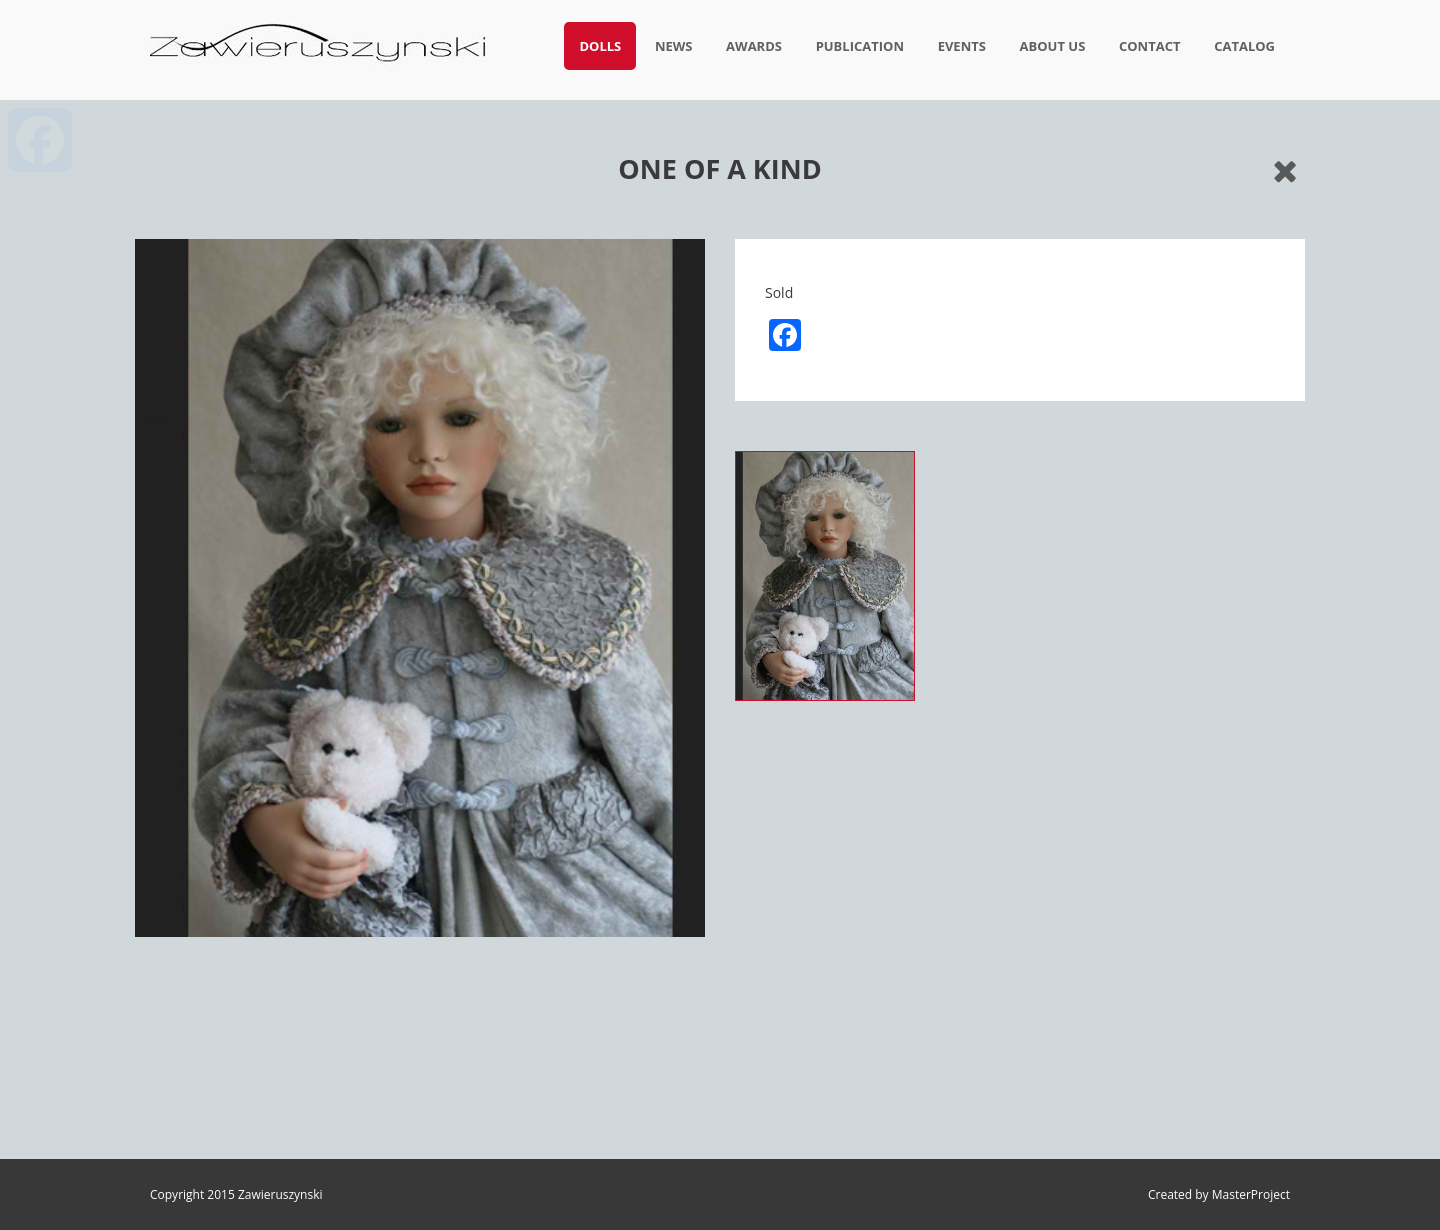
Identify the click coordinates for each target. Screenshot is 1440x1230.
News (674, 46)
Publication (860, 46)
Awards (754, 46)
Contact (1150, 46)
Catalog (1244, 46)
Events (962, 46)
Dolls (600, 46)
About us (1053, 46)
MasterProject (1251, 1194)
